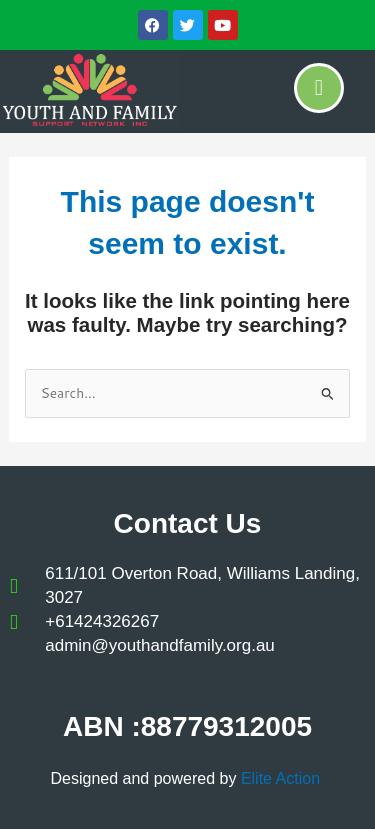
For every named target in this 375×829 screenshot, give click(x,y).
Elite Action (283, 778)
